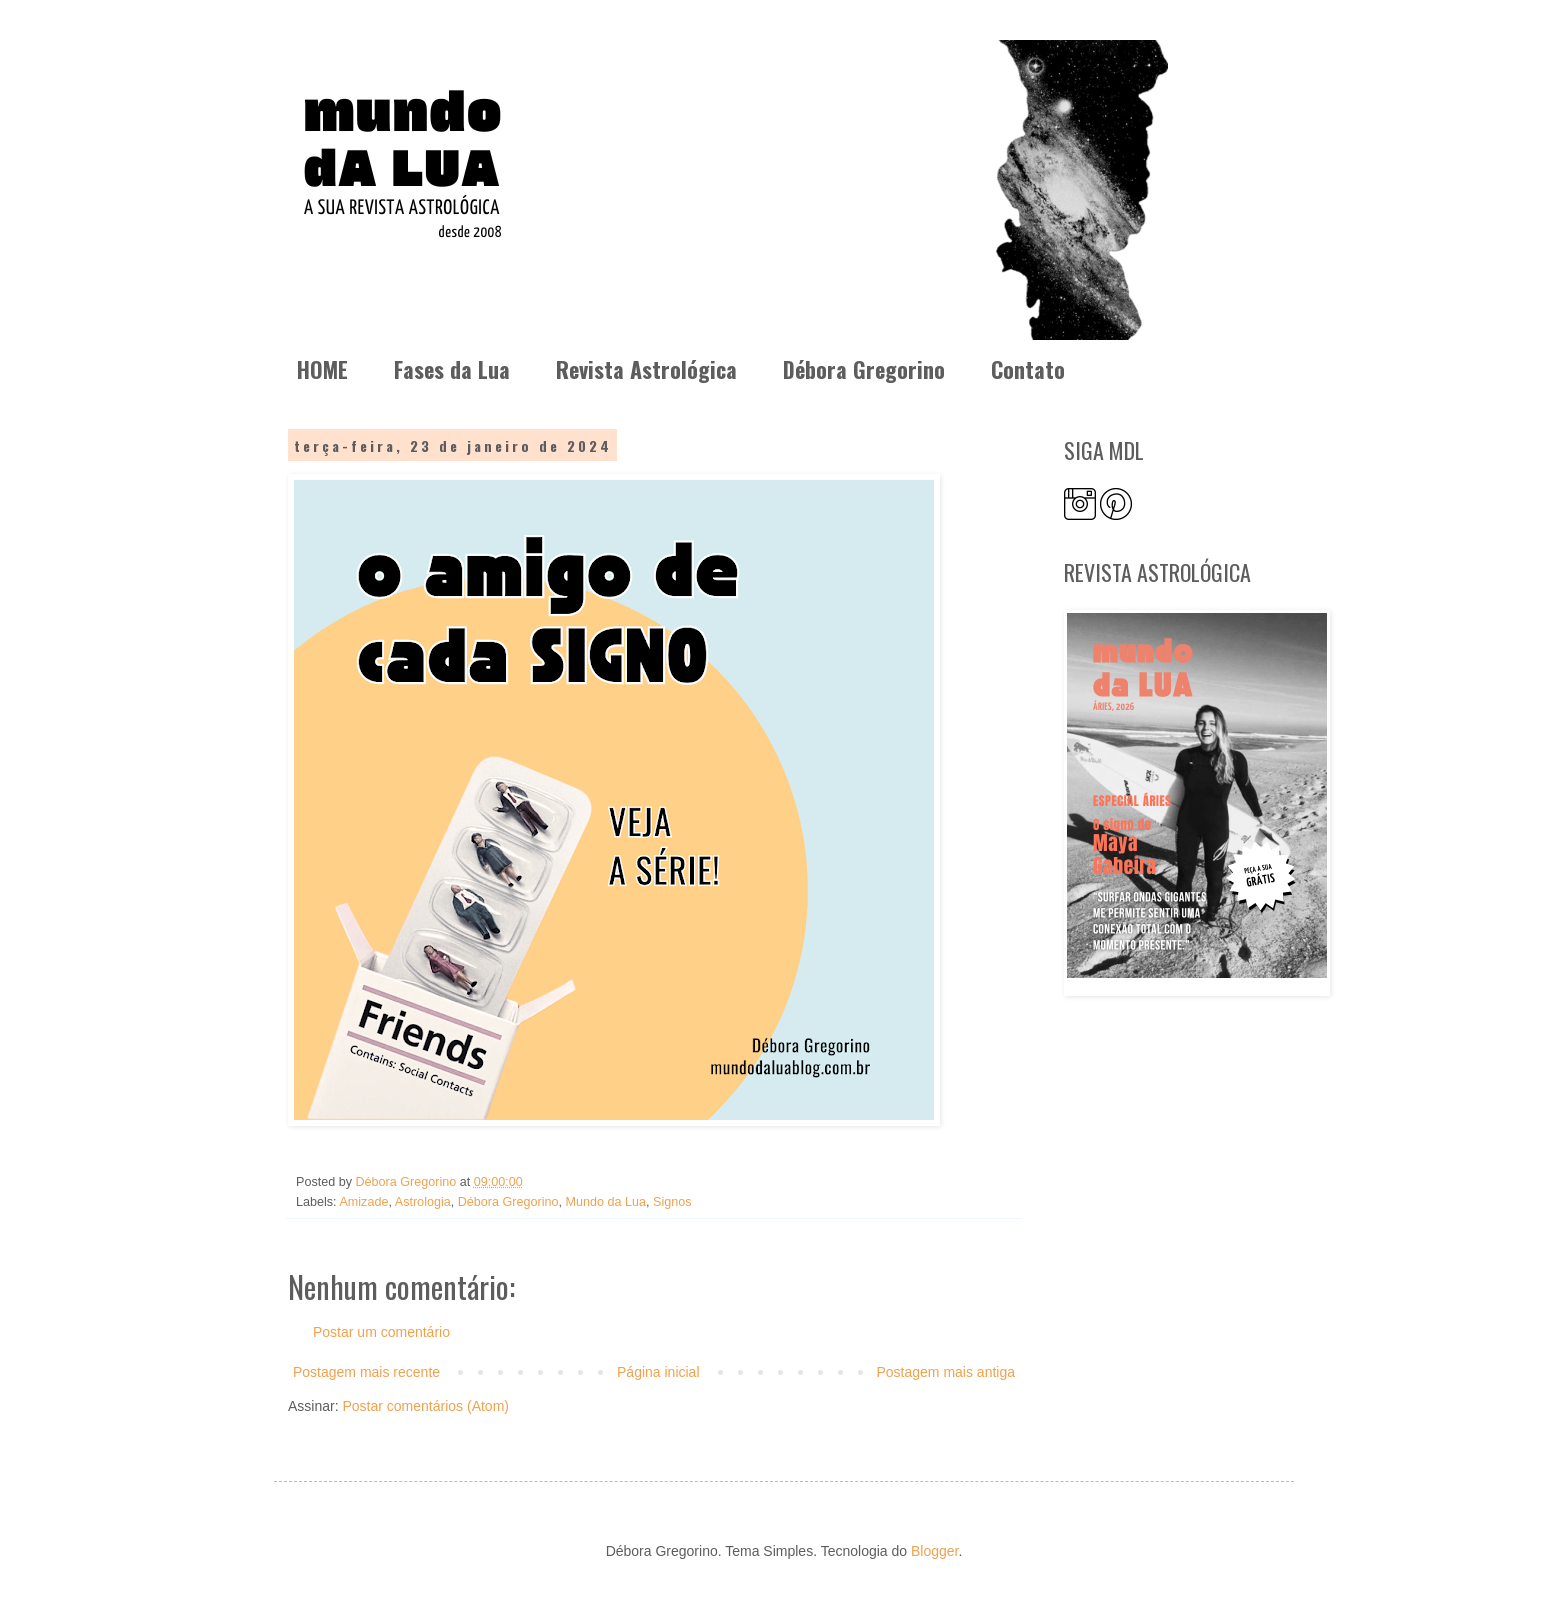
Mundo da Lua (606, 1202)
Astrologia (423, 1202)
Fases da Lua (452, 369)
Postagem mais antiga (945, 1372)
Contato (1028, 369)
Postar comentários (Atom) (425, 1406)
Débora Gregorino (864, 369)
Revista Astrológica (646, 369)
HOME (322, 369)
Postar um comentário (381, 1332)
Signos (672, 1202)
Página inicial (658, 1372)
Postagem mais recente (366, 1372)
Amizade (363, 1202)
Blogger (934, 1551)
